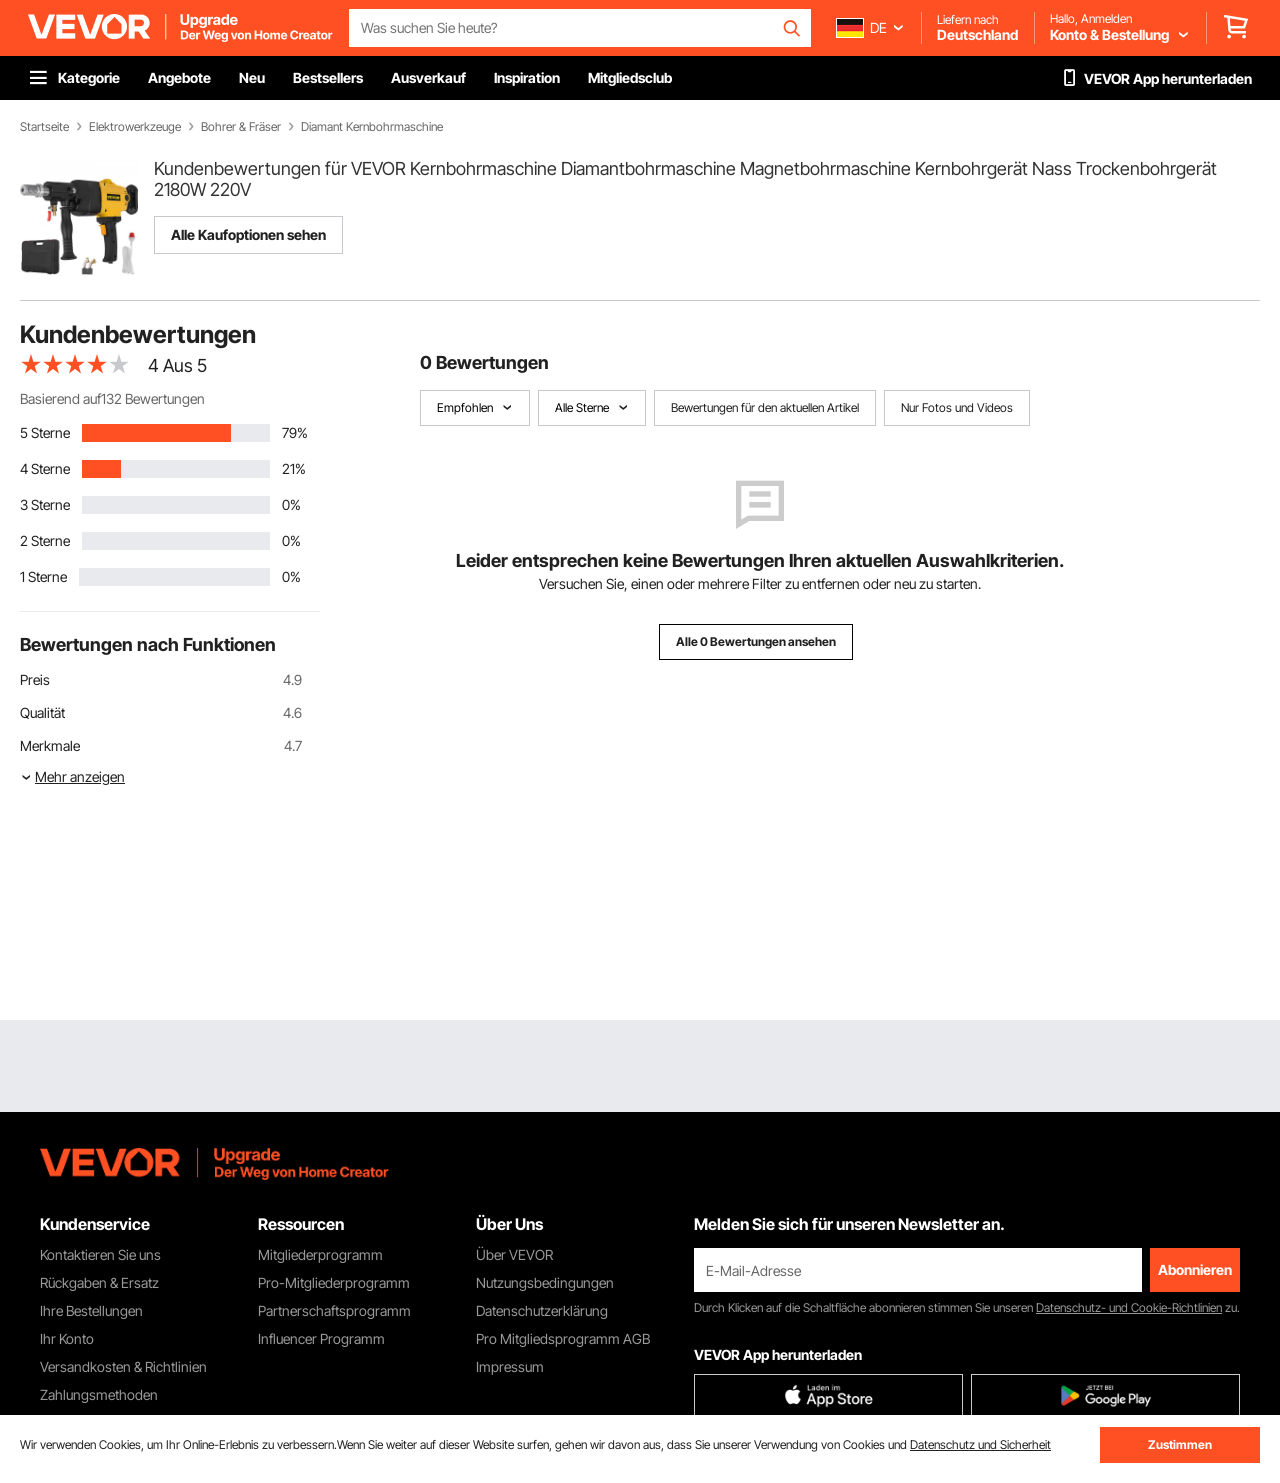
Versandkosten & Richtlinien (123, 1366)
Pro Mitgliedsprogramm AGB (563, 1338)
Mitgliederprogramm (320, 1254)
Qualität (42, 712)
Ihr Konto (67, 1338)
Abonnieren (1195, 1269)
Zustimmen (1180, 1444)
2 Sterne (45, 540)
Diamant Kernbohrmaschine (372, 127)
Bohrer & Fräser (241, 127)
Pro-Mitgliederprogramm (334, 1282)
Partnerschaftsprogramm (334, 1310)
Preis (35, 679)
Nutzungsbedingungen (545, 1282)
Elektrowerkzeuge (135, 127)
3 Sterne (45, 504)
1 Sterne (43, 576)
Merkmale (50, 745)
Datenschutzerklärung (542, 1310)
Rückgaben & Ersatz (99, 1282)
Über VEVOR (514, 1254)
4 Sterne (45, 468)
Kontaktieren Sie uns (100, 1254)
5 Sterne (45, 432)
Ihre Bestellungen (91, 1310)
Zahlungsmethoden (99, 1394)
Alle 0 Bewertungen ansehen (756, 641)
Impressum (510, 1366)
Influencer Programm (321, 1338)
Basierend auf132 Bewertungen (112, 398)
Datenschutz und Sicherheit (980, 1444)
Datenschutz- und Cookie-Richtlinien (1129, 1307)
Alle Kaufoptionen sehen (248, 234)
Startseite (44, 127)
